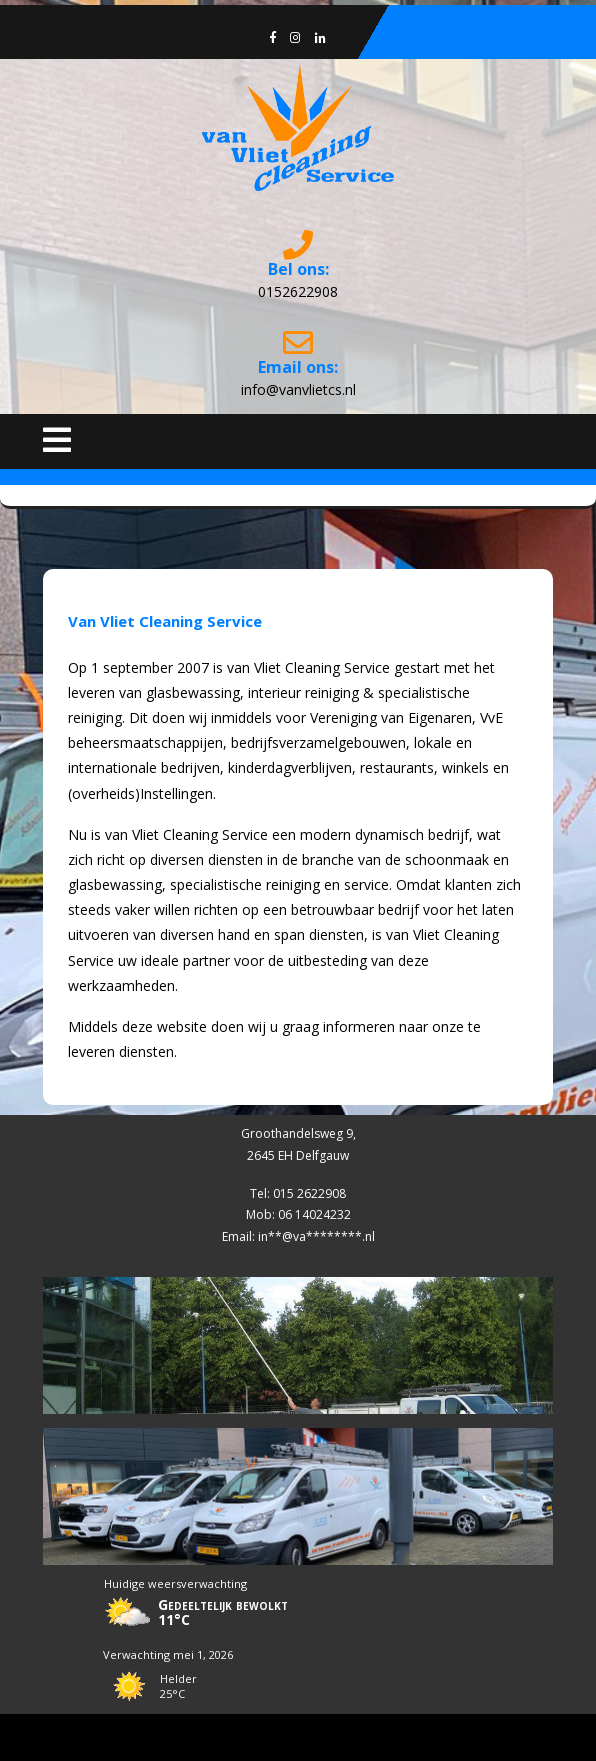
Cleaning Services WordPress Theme (298, 1737)
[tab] (57, 440)
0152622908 (298, 291)
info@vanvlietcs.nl (298, 389)
